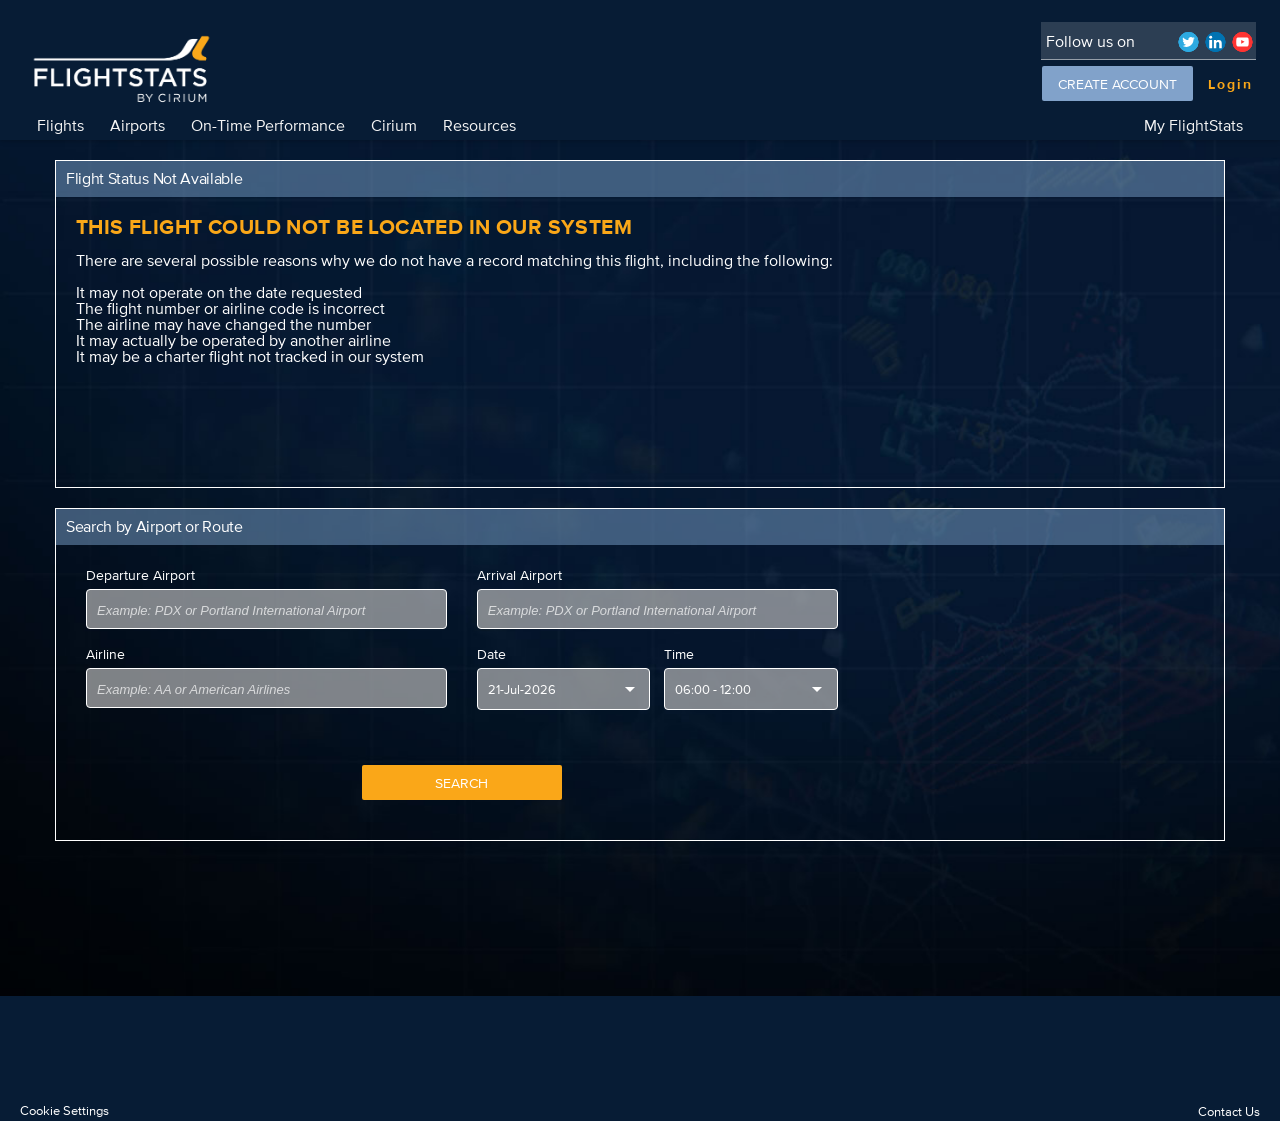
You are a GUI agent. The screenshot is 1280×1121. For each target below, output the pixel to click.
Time (679, 654)
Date (491, 654)
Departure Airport (140, 575)
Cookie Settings (64, 1110)
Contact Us (1229, 1111)
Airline (105, 654)
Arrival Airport (519, 575)
